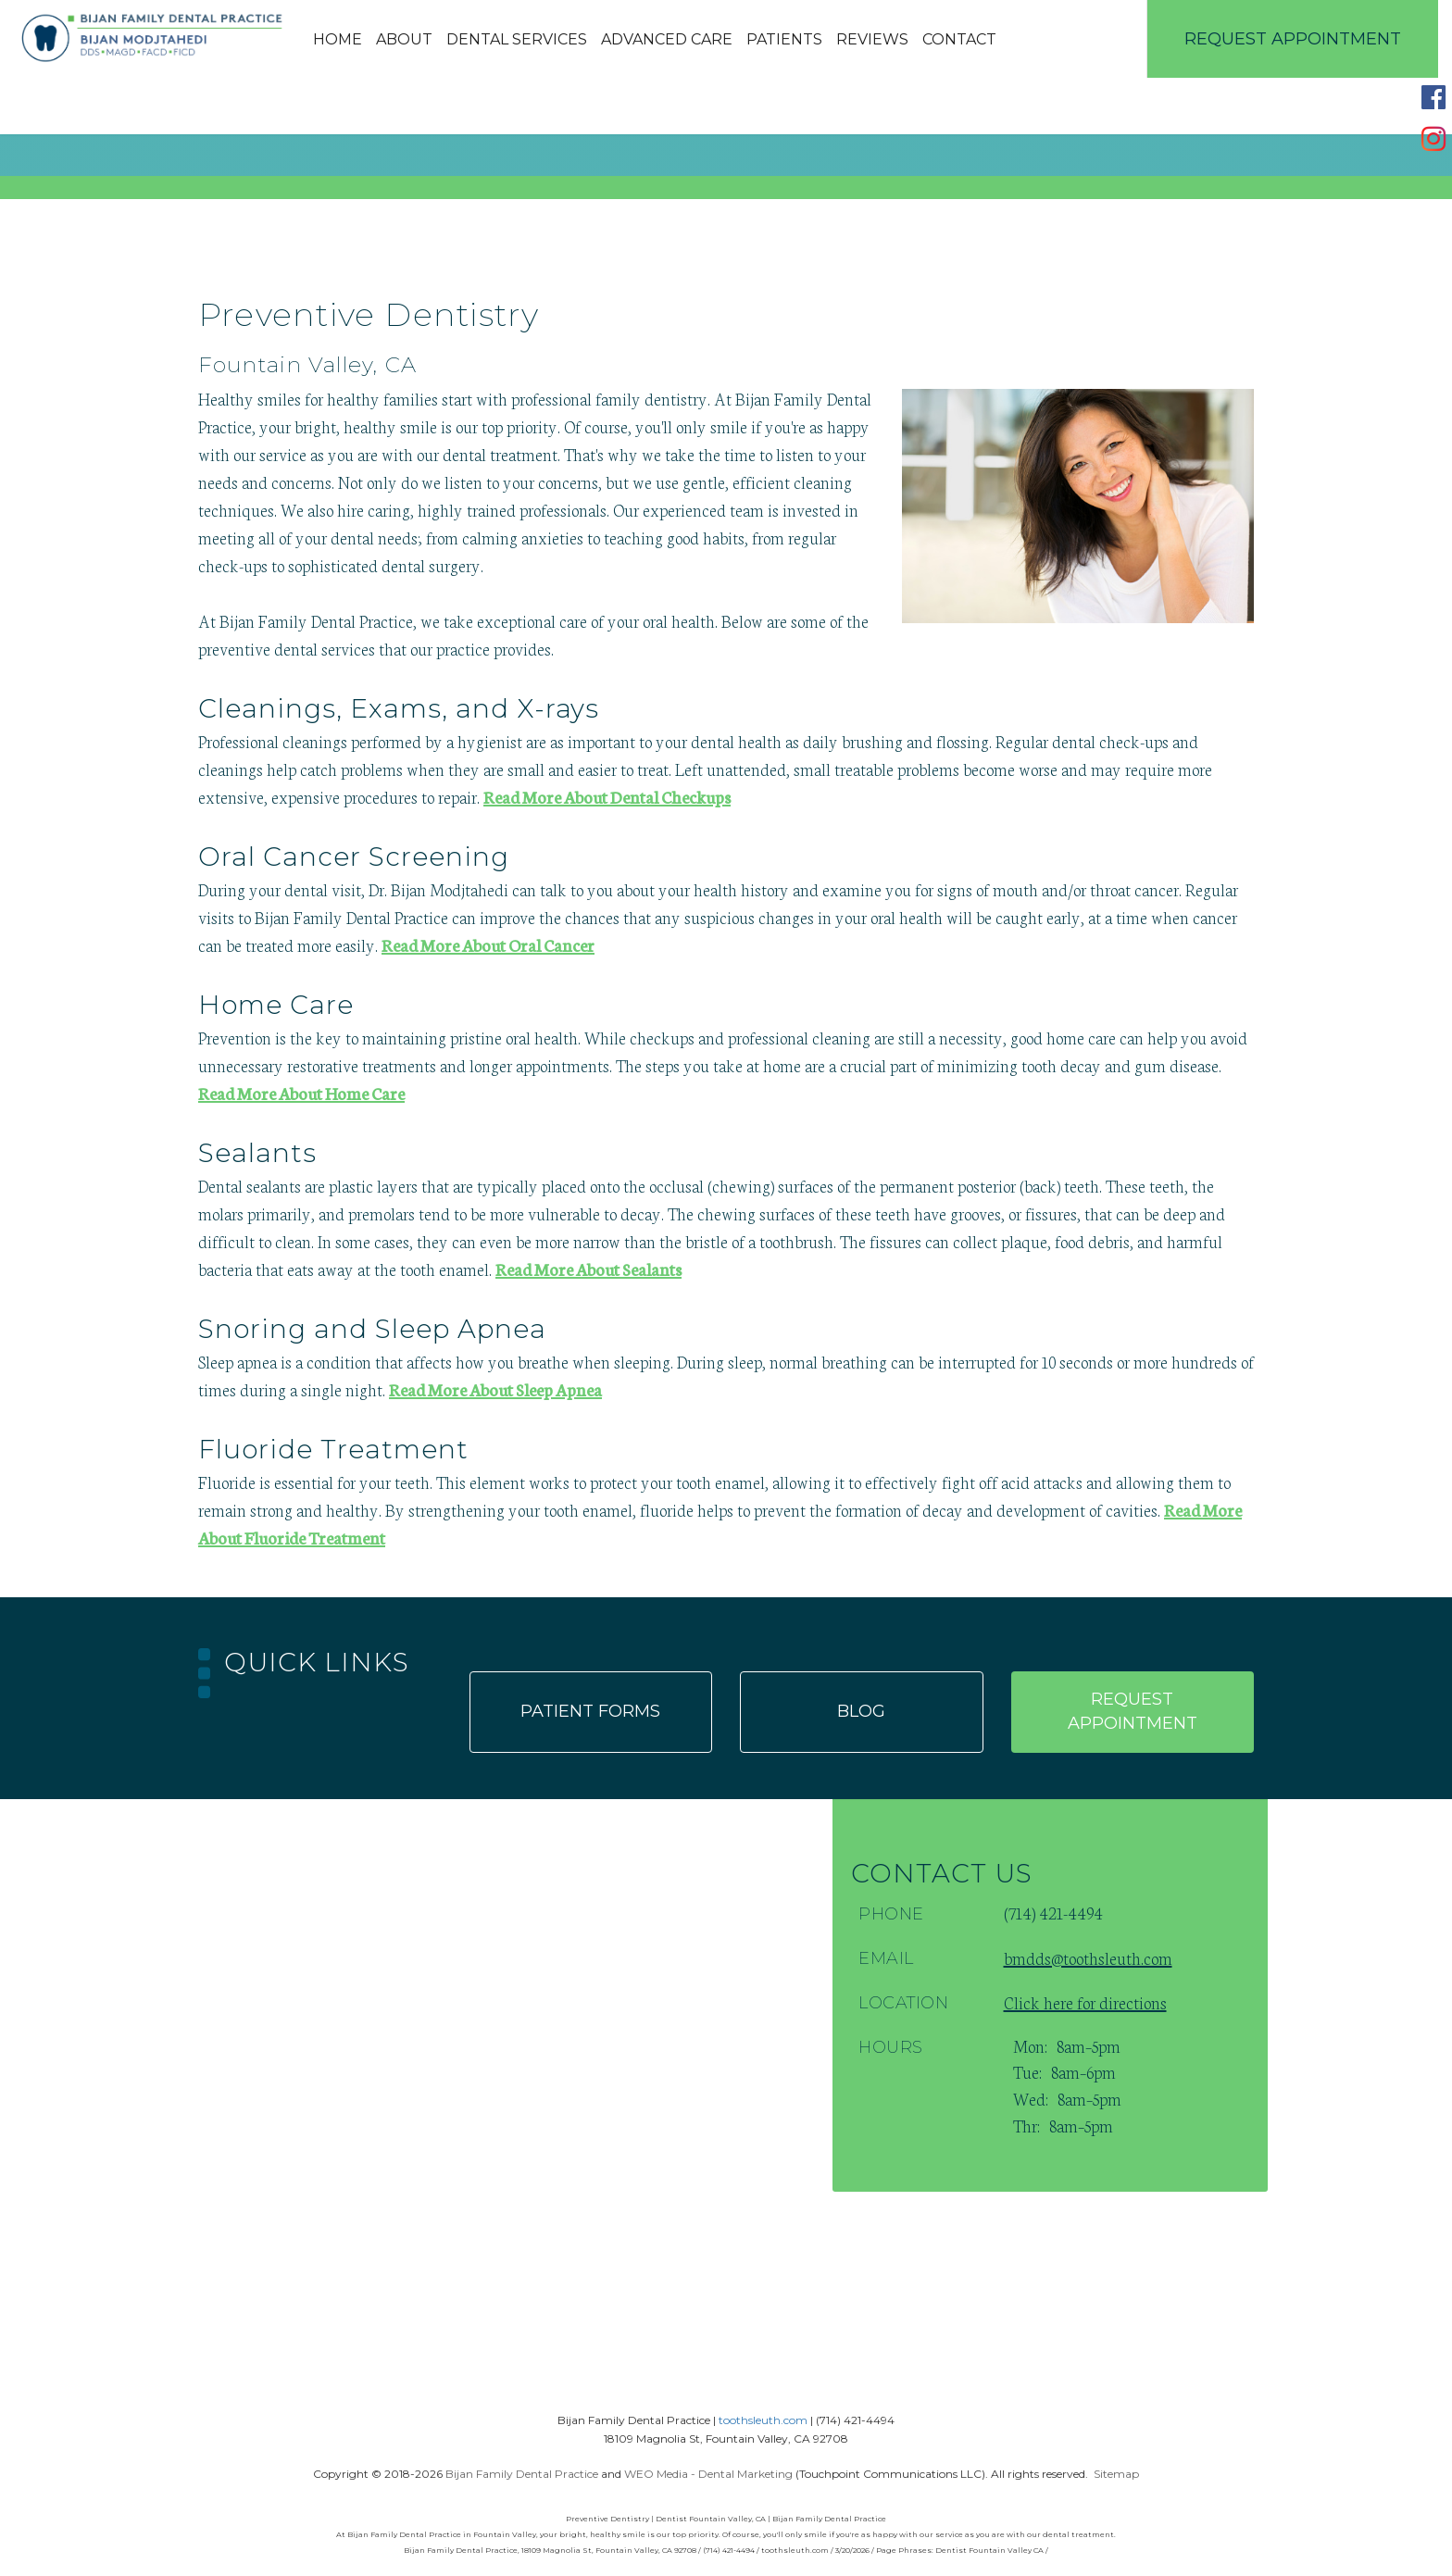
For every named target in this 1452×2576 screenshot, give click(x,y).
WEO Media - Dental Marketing (708, 2474)
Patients (784, 39)
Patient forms (590, 1711)
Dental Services (516, 39)
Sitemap (1116, 2474)
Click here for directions (1085, 2002)
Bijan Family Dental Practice (521, 2474)
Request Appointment (1292, 39)
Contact (959, 39)
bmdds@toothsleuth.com (1088, 1957)
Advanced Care (666, 39)
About (404, 39)
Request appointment (1132, 1711)
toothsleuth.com (763, 2420)
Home (337, 39)
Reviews (872, 39)
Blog (861, 1711)
